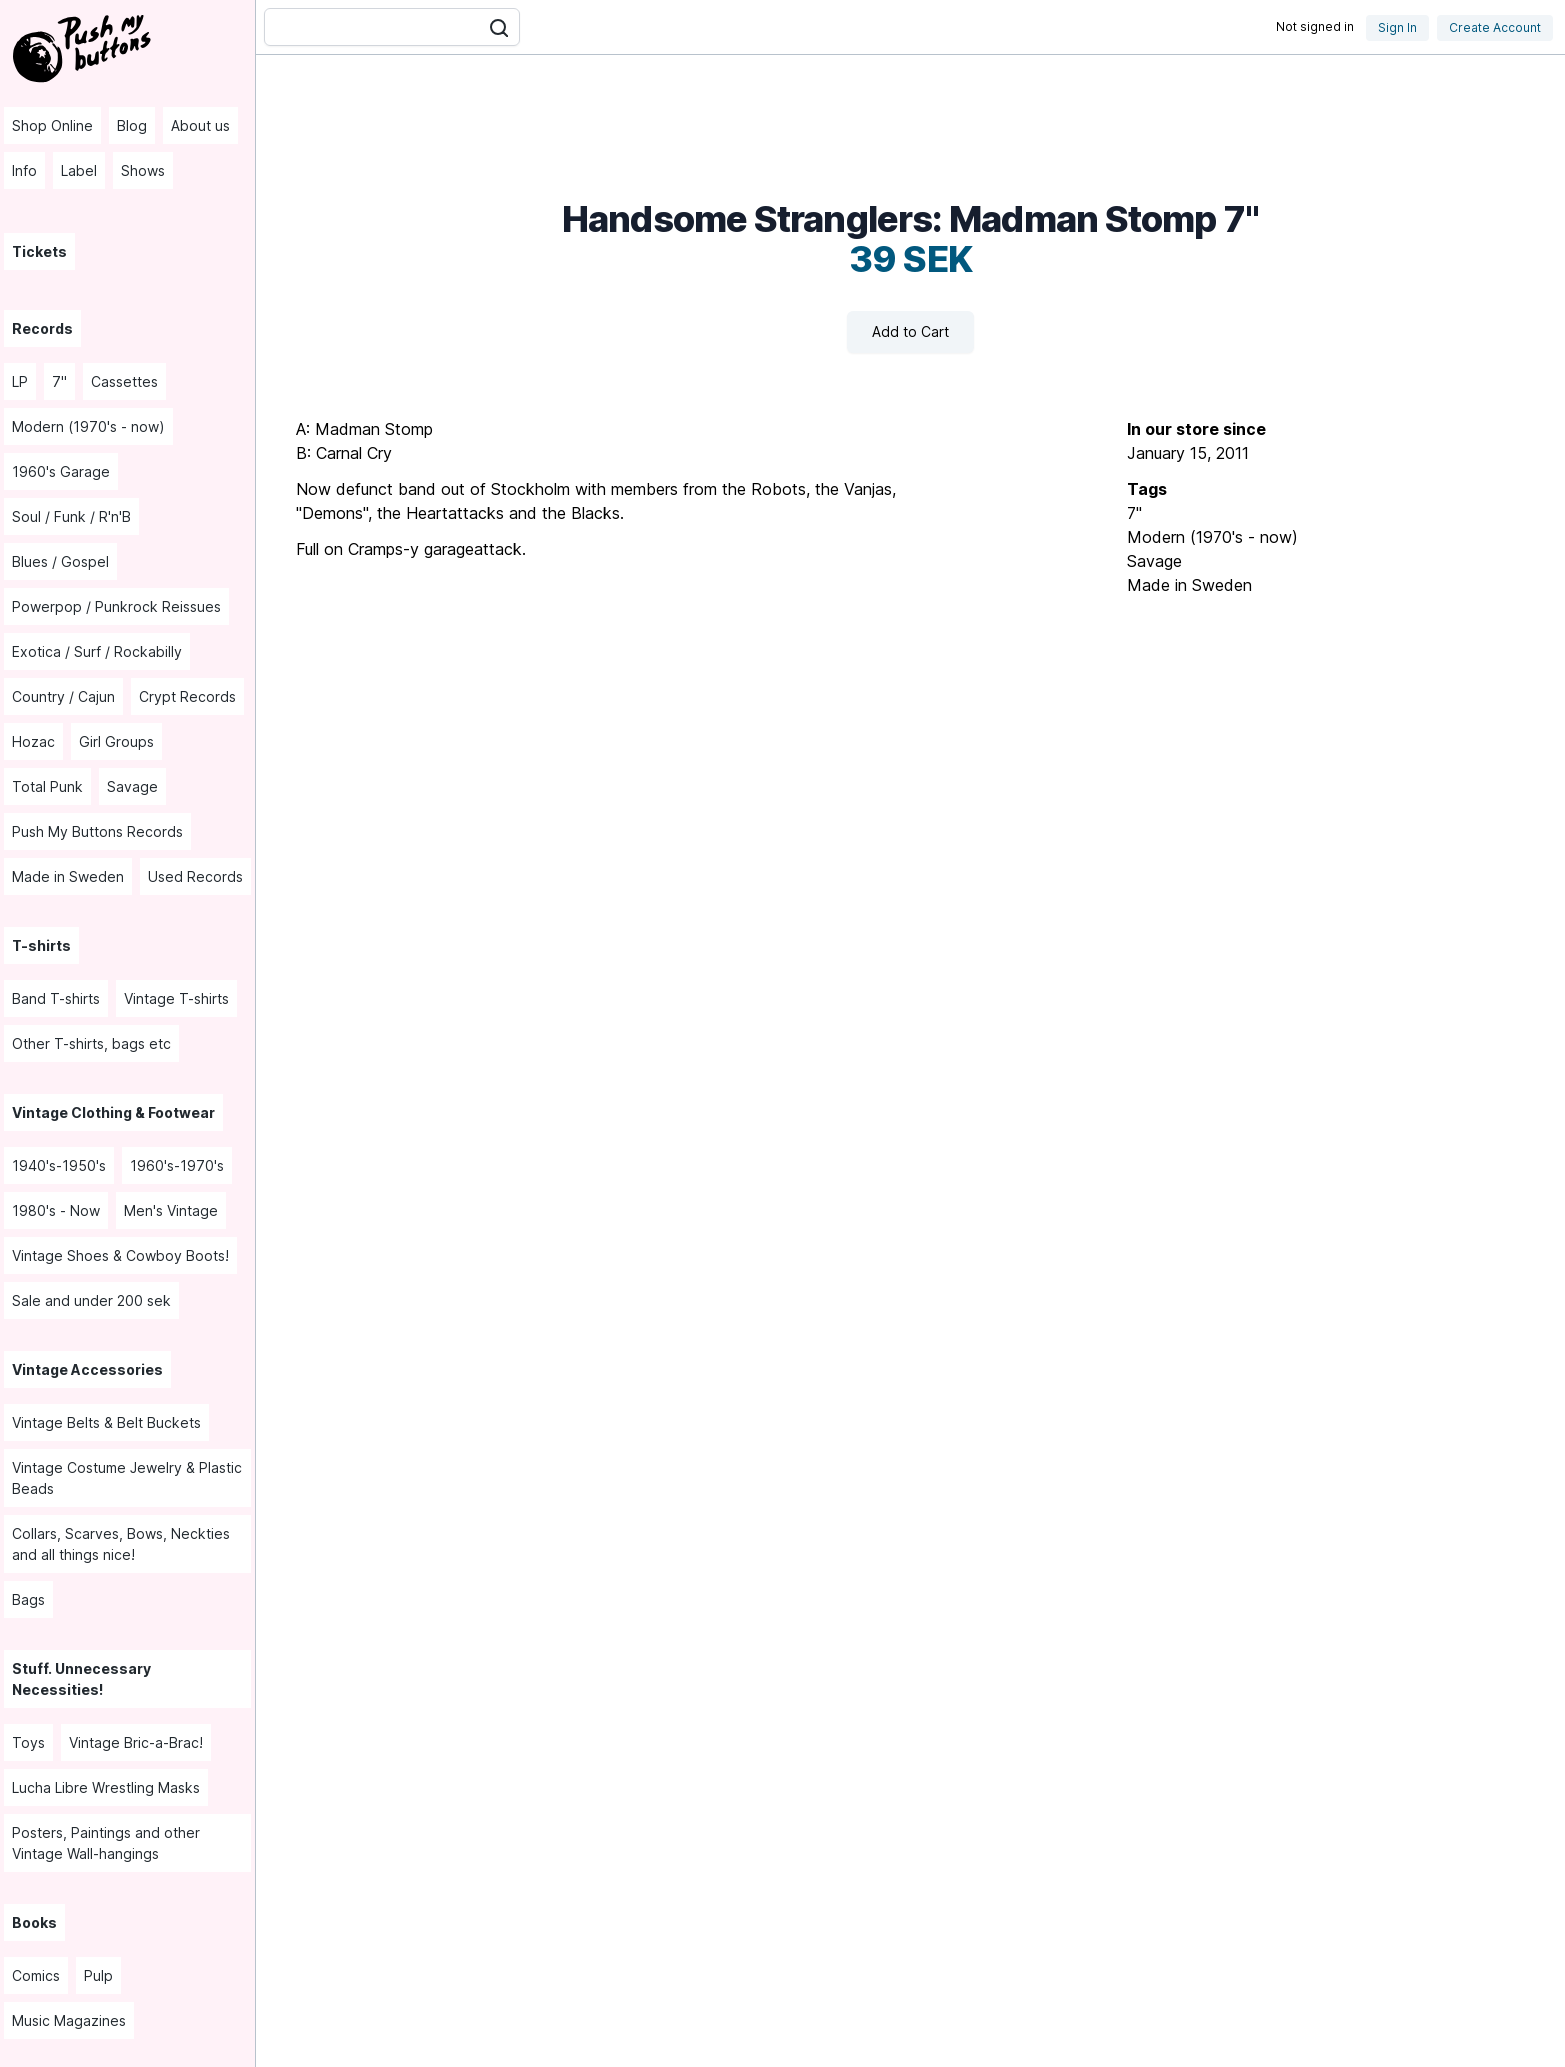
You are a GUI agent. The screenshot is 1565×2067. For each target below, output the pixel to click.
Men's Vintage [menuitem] (171, 1210)
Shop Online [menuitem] (52, 125)
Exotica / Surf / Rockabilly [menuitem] (97, 651)
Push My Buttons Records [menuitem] (97, 831)
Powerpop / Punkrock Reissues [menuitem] (116, 606)
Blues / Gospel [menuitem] (60, 561)
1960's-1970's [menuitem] (177, 1165)
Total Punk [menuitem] (47, 786)
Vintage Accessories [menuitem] (87, 1369)
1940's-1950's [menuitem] (59, 1165)
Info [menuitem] (24, 170)
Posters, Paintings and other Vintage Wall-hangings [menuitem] (106, 1843)
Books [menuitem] (34, 1922)
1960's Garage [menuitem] (61, 471)
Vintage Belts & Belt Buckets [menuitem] (106, 1422)
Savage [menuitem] (132, 786)
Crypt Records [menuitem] (187, 696)
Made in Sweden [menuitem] (68, 876)
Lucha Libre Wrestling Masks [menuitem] (106, 1787)
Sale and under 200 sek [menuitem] (91, 1300)
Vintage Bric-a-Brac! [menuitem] (136, 1742)
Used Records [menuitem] (195, 876)
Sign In (1397, 27)
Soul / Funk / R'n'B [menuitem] (71, 516)
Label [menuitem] (79, 170)
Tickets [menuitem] (39, 251)
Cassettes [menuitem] (124, 381)
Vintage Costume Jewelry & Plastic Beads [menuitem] (127, 1478)
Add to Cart (910, 331)
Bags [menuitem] (28, 1599)
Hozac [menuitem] (33, 741)
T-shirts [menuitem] (41, 945)
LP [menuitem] (20, 381)
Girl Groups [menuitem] (116, 741)
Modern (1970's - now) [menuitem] (88, 426)
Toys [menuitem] (28, 1742)
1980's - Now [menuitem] (56, 1210)
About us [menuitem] (200, 125)
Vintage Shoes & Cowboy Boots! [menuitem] (120, 1255)
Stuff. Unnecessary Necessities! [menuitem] (81, 1679)
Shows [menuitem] (143, 170)
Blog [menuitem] (132, 125)
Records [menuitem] (42, 328)
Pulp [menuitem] (98, 1975)
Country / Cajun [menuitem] (63, 696)
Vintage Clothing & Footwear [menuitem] (113, 1112)
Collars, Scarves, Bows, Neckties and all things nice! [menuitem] (121, 1544)
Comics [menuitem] (36, 1975)
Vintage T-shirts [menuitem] (176, 998)
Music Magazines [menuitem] (69, 2020)
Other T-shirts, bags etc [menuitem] (91, 1043)
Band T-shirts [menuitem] (56, 998)
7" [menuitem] (59, 381)
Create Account (1495, 27)
